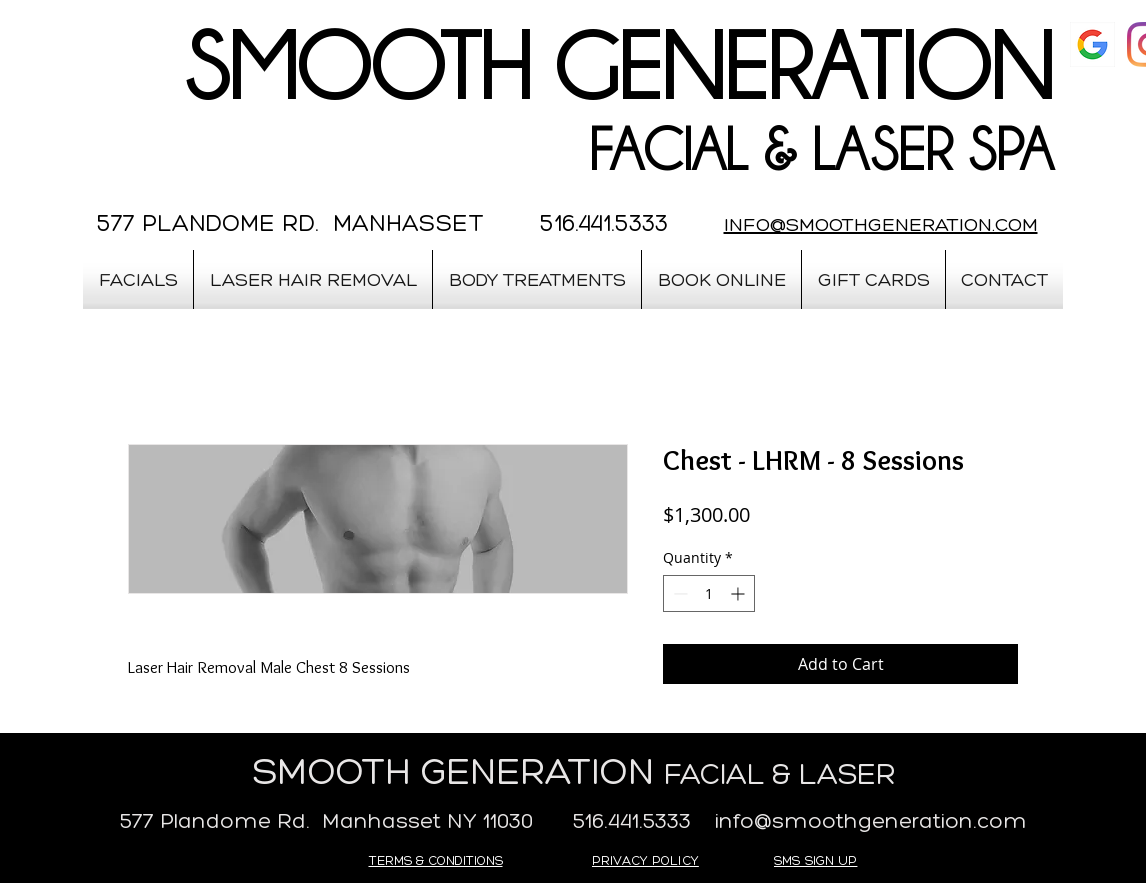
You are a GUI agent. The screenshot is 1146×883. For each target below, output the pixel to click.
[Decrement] (678, 593)
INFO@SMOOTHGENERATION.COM (881, 224)
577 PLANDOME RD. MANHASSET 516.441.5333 (382, 222)
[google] (1092, 44)
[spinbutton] (709, 593)
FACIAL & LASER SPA (821, 150)
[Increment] (739, 593)
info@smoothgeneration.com (871, 820)
